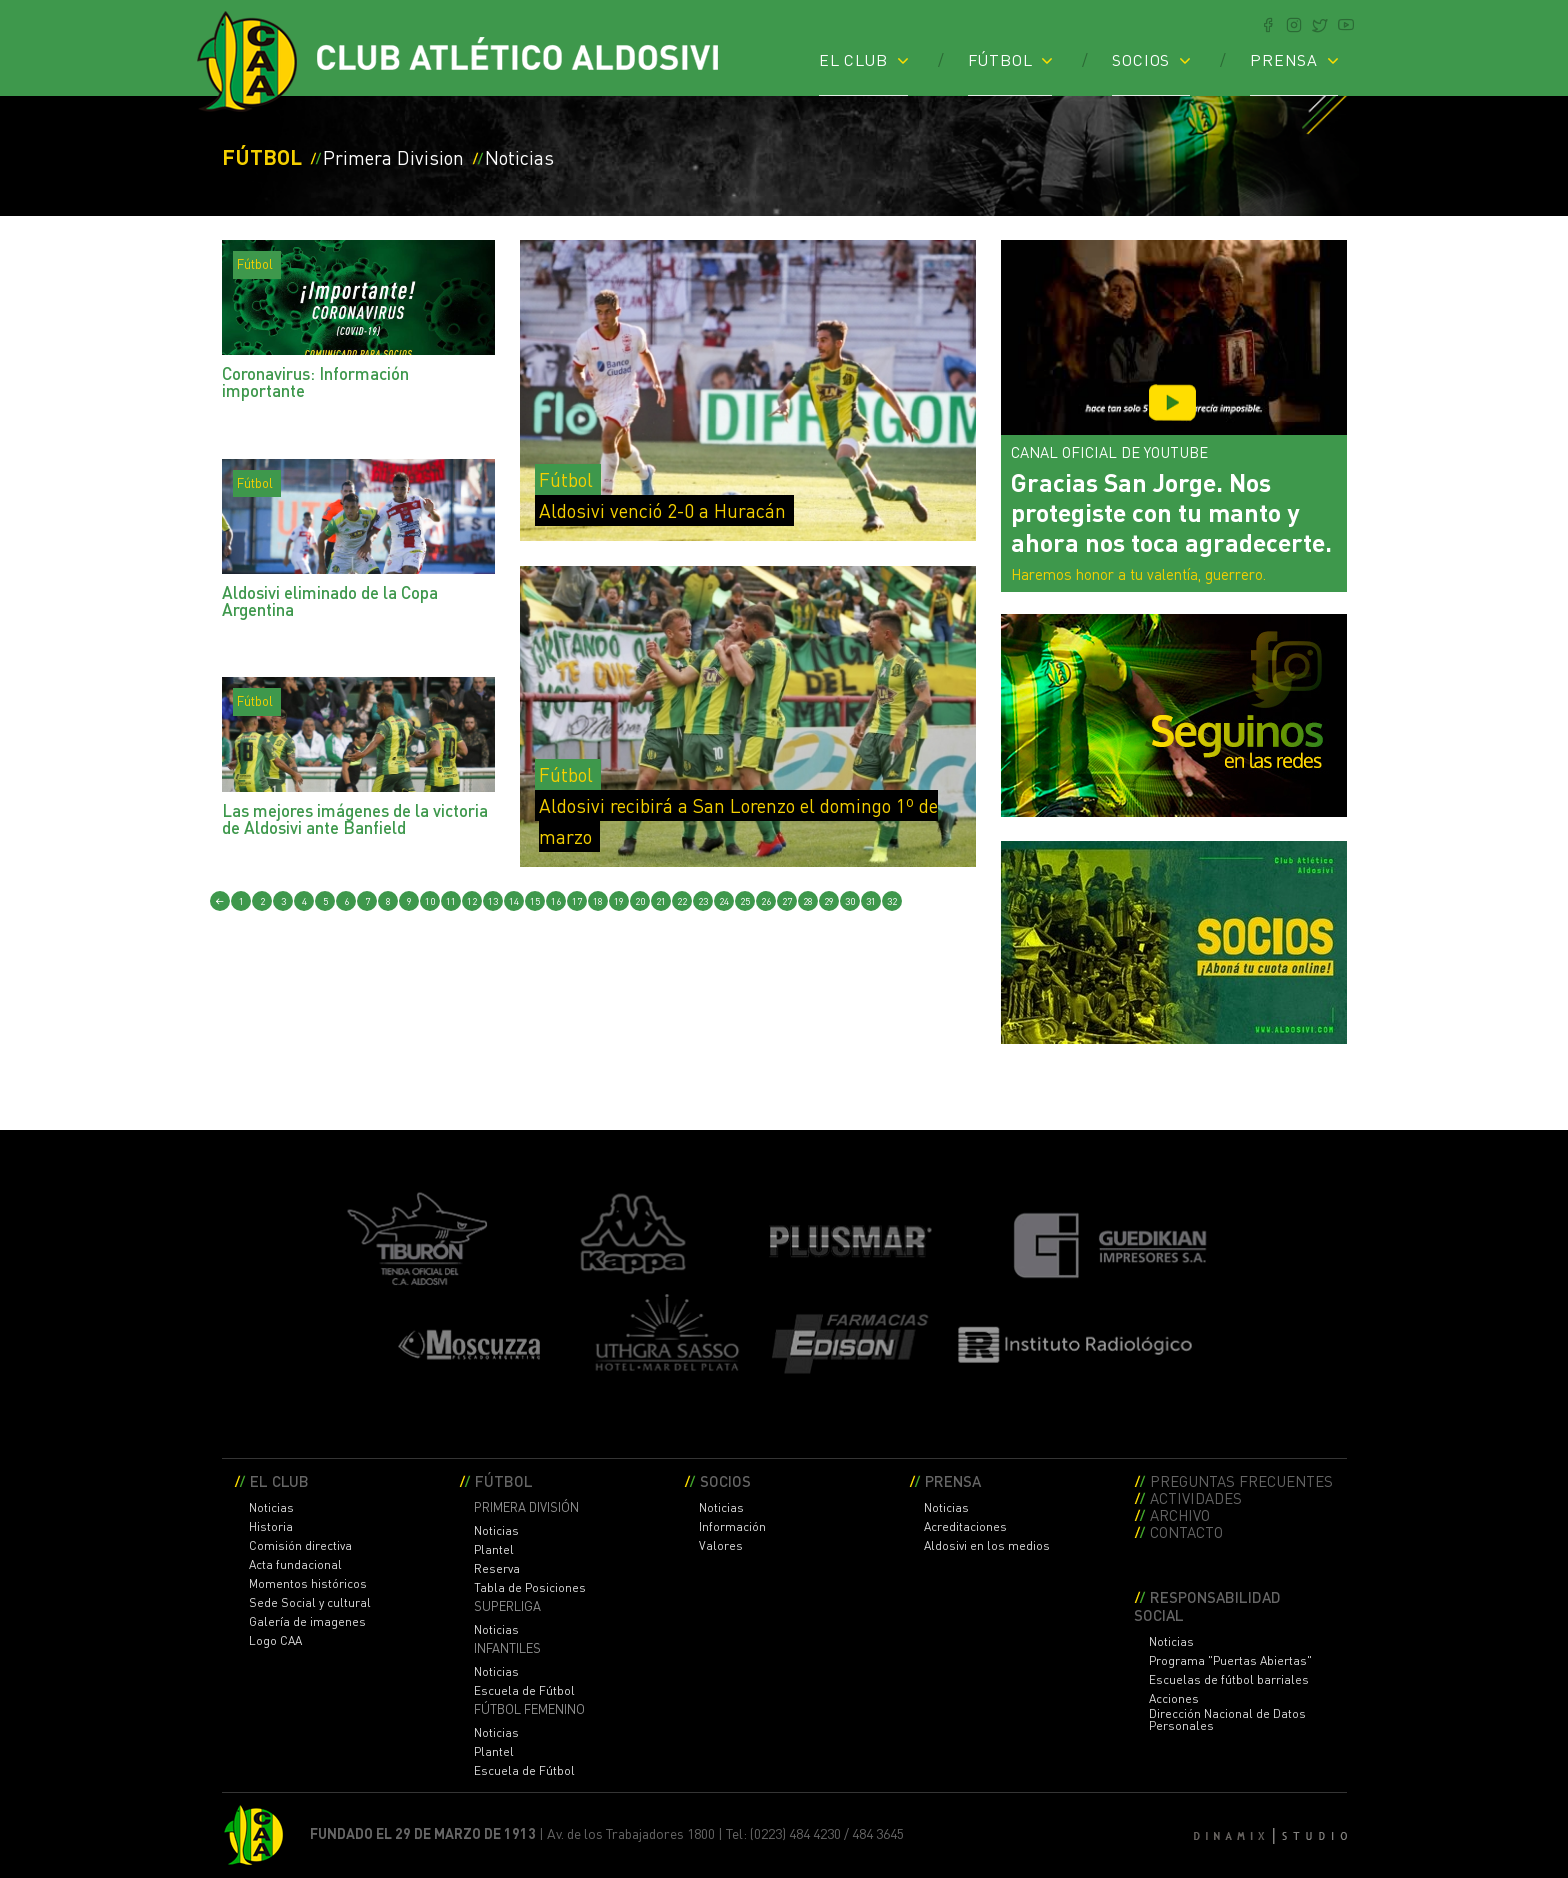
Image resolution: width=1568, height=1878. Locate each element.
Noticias (271, 1508)
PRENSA (1284, 59)
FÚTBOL (1000, 59)
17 (577, 901)
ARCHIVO (1180, 1514)
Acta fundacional (295, 1565)
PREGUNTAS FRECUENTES (1241, 1480)
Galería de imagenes (307, 1622)
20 (640, 901)
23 (703, 901)
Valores (721, 1546)
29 (829, 901)
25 (745, 901)
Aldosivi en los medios (987, 1546)
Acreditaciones (965, 1527)
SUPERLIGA (507, 1606)
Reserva (497, 1569)
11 (451, 901)
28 (808, 901)
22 (682, 901)
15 (535, 901)
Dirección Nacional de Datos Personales (1227, 1720)
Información (732, 1527)
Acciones (1174, 1699)
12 (472, 901)
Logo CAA (275, 1641)
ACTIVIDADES (1196, 1497)
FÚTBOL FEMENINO (529, 1709)
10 (430, 901)
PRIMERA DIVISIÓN (526, 1507)
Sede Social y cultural (310, 1603)
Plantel (494, 1550)
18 (598, 901)
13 (493, 901)
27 (787, 901)
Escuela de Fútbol (524, 1691)
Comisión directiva (300, 1546)
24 (724, 901)
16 (556, 901)
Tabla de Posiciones (530, 1588)
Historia (271, 1527)
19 (619, 901)
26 (766, 901)
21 (661, 901)
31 (871, 901)
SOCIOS (1141, 59)
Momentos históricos (308, 1584)
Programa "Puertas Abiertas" (1230, 1661)
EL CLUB (853, 59)
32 (892, 901)
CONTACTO (1186, 1531)
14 (514, 901)
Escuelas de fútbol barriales (1229, 1680)
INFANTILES (507, 1648)
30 (850, 901)
